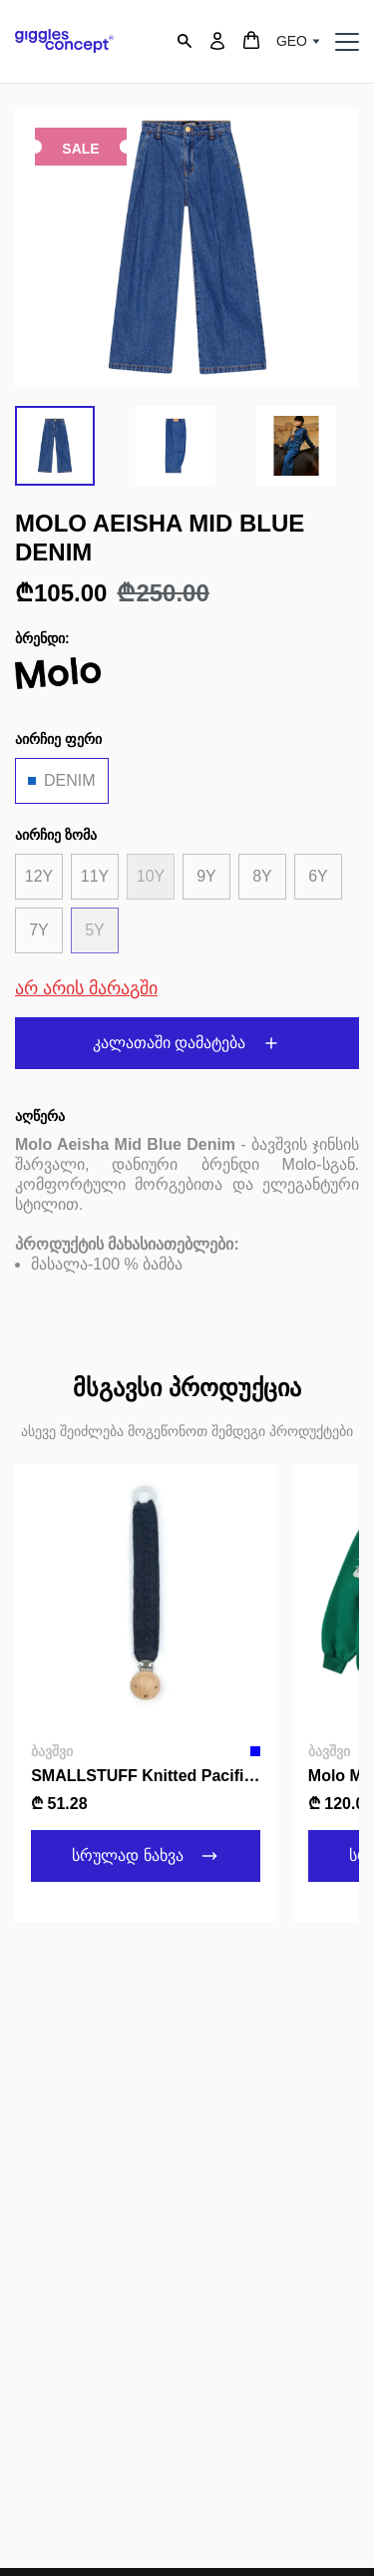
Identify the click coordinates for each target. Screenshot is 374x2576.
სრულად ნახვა (146, 1856)
